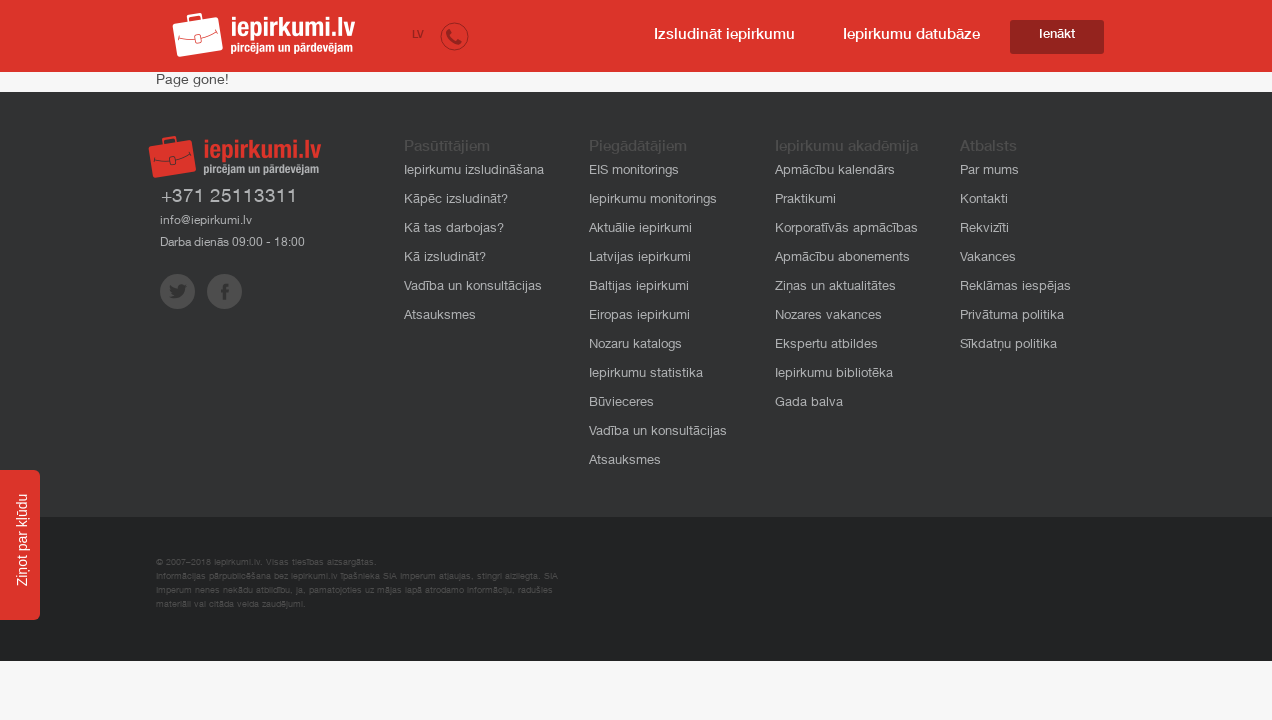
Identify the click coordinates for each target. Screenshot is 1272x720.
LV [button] (418, 35)
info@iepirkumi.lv (206, 221)
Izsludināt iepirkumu (724, 35)
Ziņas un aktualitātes (835, 287)
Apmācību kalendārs (835, 171)
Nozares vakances (828, 316)
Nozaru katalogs (635, 345)
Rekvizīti (984, 229)
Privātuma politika (1012, 316)
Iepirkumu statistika (646, 374)
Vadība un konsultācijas (473, 287)
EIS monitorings (634, 171)
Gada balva (809, 403)
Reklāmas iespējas (1015, 287)
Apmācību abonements (842, 258)
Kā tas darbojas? (454, 229)
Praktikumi (805, 200)
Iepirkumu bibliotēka (834, 374)
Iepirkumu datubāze (911, 35)
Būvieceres (621, 403)
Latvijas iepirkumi (640, 258)
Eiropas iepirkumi (639, 316)
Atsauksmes (440, 316)
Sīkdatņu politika (1008, 345)
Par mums (989, 171)
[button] (454, 35)
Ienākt (1057, 35)
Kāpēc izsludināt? (456, 200)
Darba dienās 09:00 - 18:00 (232, 243)
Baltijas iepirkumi (639, 287)
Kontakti (984, 200)
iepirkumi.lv (264, 35)
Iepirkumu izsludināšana (474, 171)
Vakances (988, 258)
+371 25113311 (229, 197)
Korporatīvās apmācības (846, 229)
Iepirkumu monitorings (653, 200)
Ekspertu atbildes (826, 345)
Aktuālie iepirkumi (640, 229)
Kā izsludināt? (445, 258)
